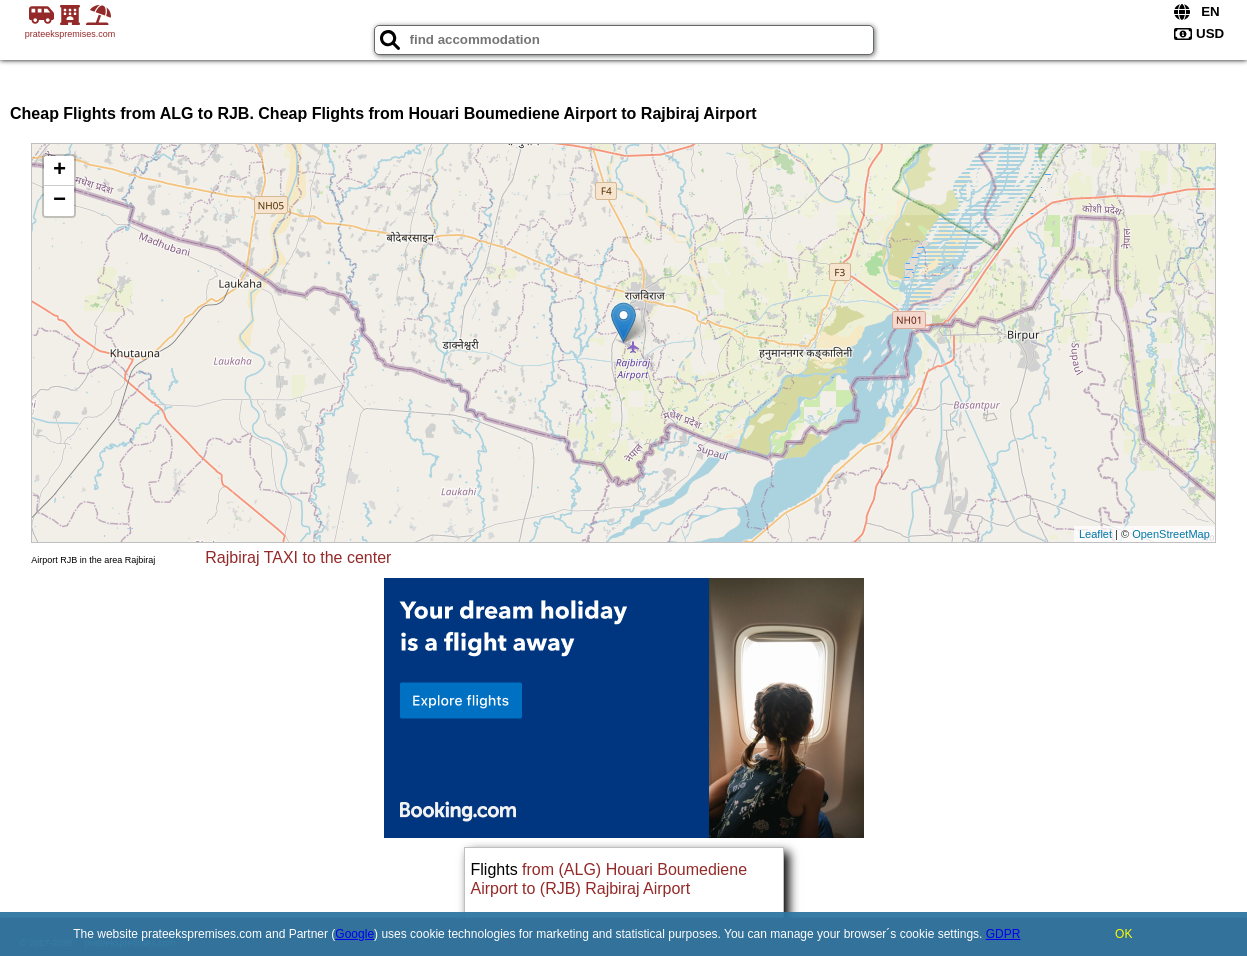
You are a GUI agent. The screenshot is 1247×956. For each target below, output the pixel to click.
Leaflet (1095, 534)
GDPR (1003, 934)
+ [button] (59, 171)
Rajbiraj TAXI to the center (298, 557)
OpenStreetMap (1171, 534)
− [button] (59, 201)
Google (354, 934)
